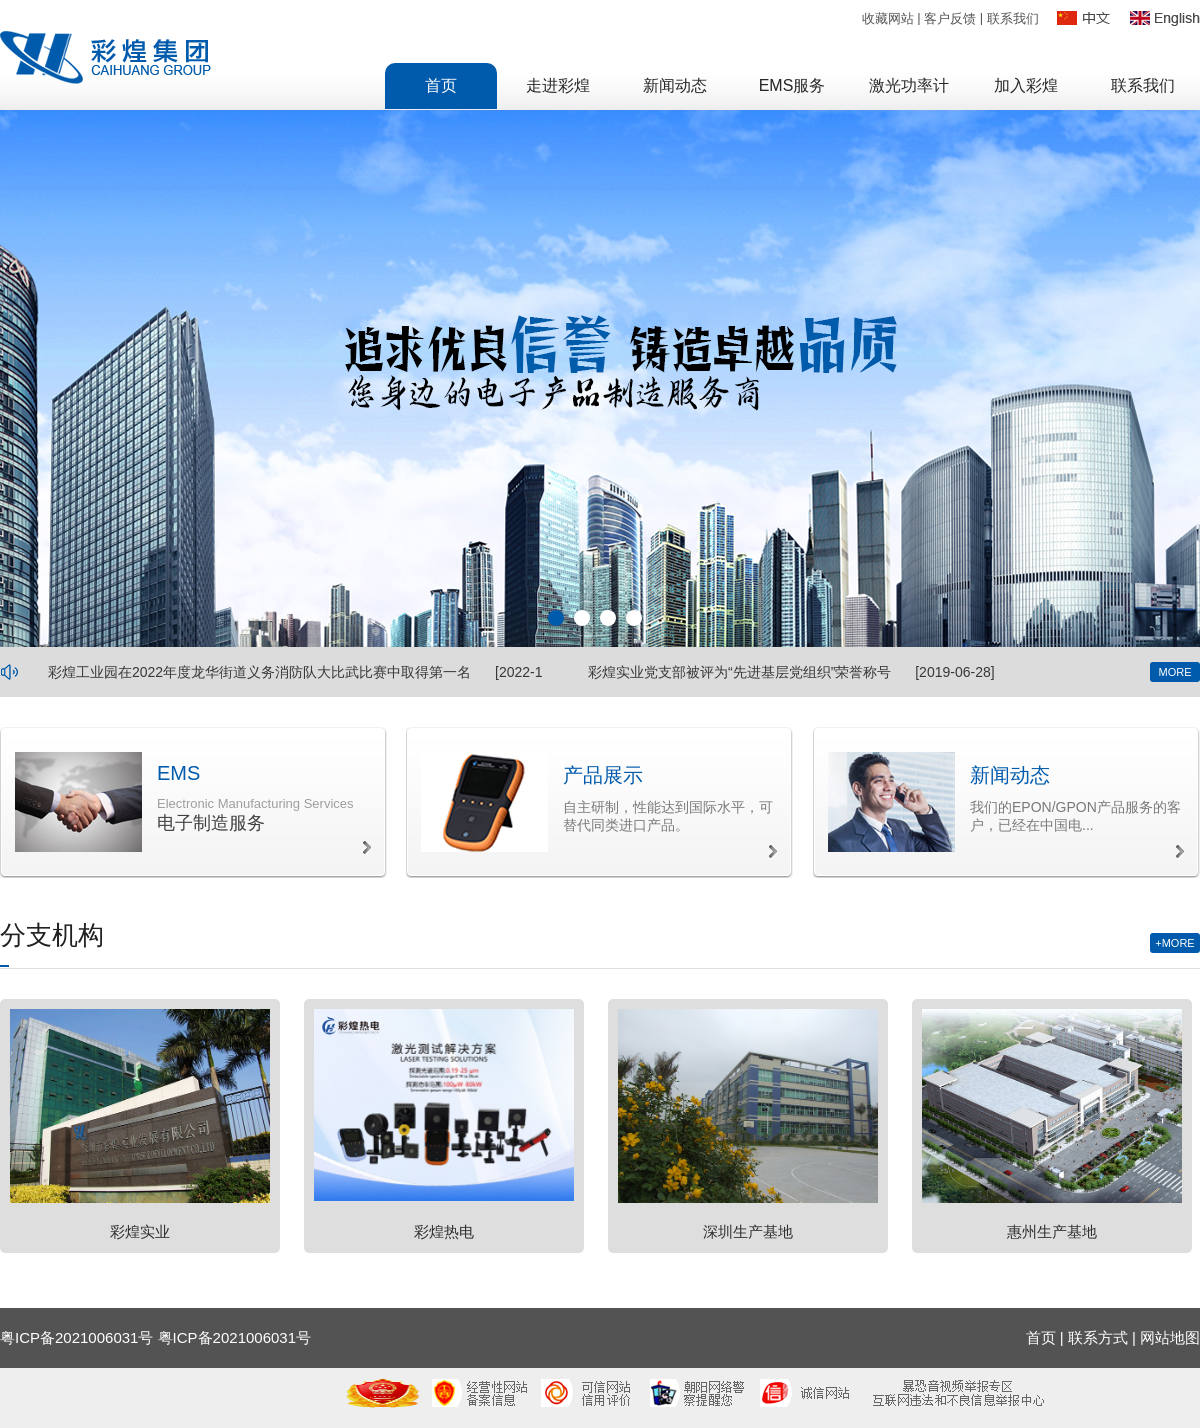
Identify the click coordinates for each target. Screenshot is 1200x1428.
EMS (178, 773)
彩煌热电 (444, 1231)
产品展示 (603, 775)
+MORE (1174, 943)
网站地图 (1170, 1337)
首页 (1041, 1337)
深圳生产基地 (748, 1231)
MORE (1175, 672)
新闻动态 (1010, 775)
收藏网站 (888, 18)
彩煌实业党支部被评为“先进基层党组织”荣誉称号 (739, 672)
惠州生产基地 (1052, 1231)
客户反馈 (950, 18)
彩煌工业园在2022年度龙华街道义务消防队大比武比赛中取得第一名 (259, 672)
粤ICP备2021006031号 (234, 1337)
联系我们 (1013, 18)
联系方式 (1098, 1337)
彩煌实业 (140, 1231)
